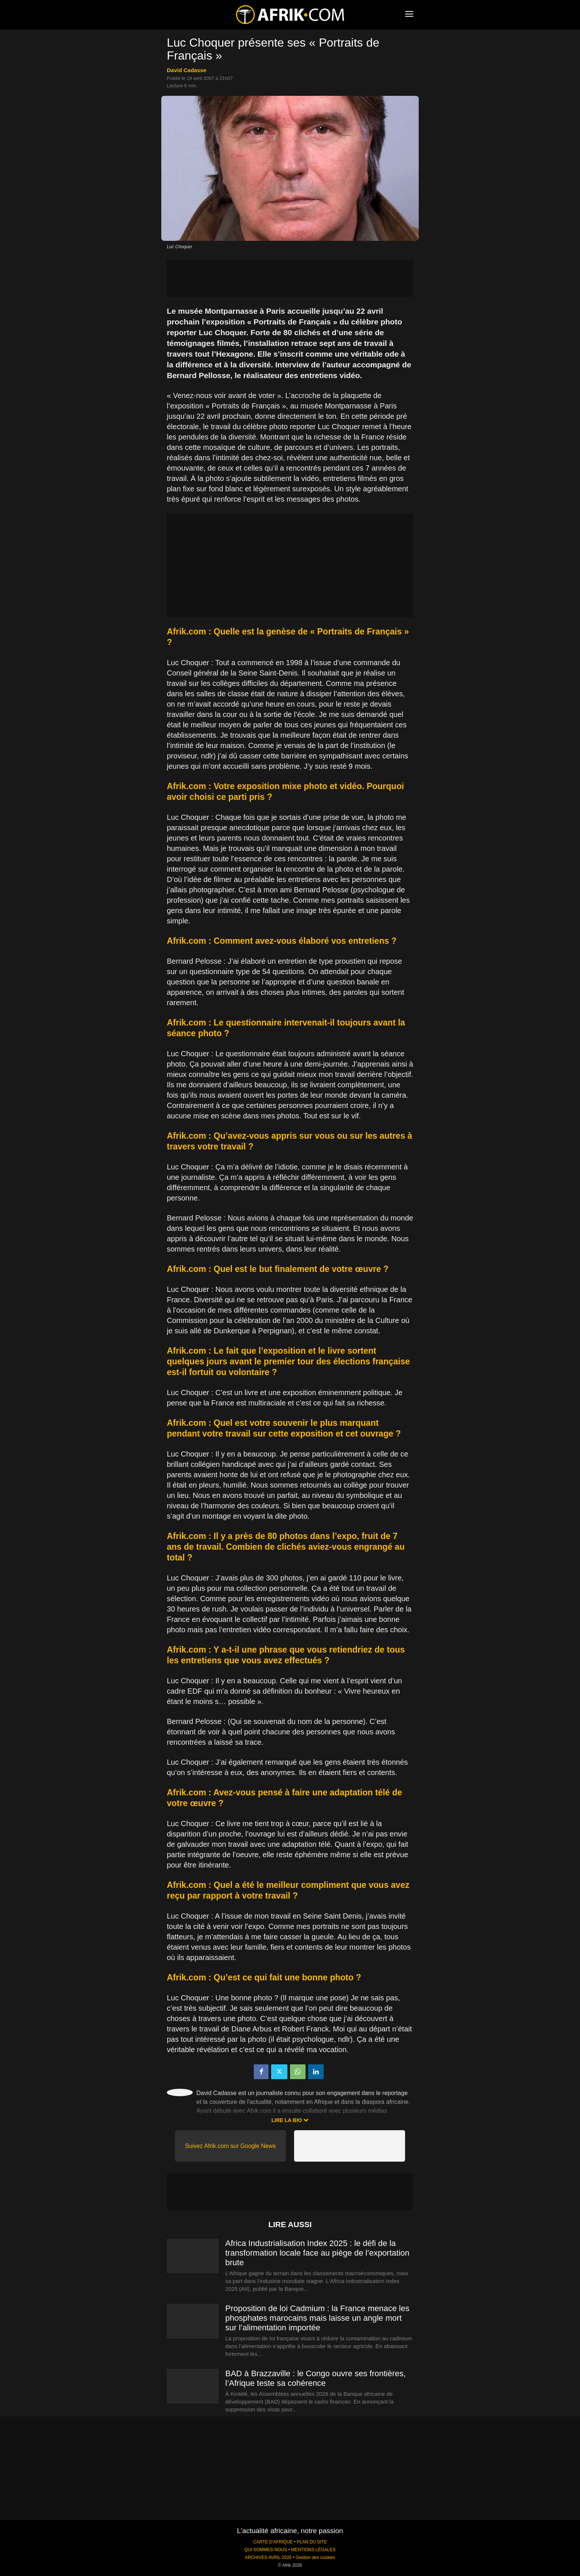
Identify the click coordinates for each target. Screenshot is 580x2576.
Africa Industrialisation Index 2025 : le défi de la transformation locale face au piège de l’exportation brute (317, 2253)
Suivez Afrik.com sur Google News (230, 2146)
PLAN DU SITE (312, 2542)
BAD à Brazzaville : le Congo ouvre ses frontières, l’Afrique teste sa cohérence (315, 2378)
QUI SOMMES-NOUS (266, 2549)
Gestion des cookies (315, 2557)
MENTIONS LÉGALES (313, 2549)
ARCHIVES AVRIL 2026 (268, 2557)
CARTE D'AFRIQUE (273, 2542)
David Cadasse (186, 70)
